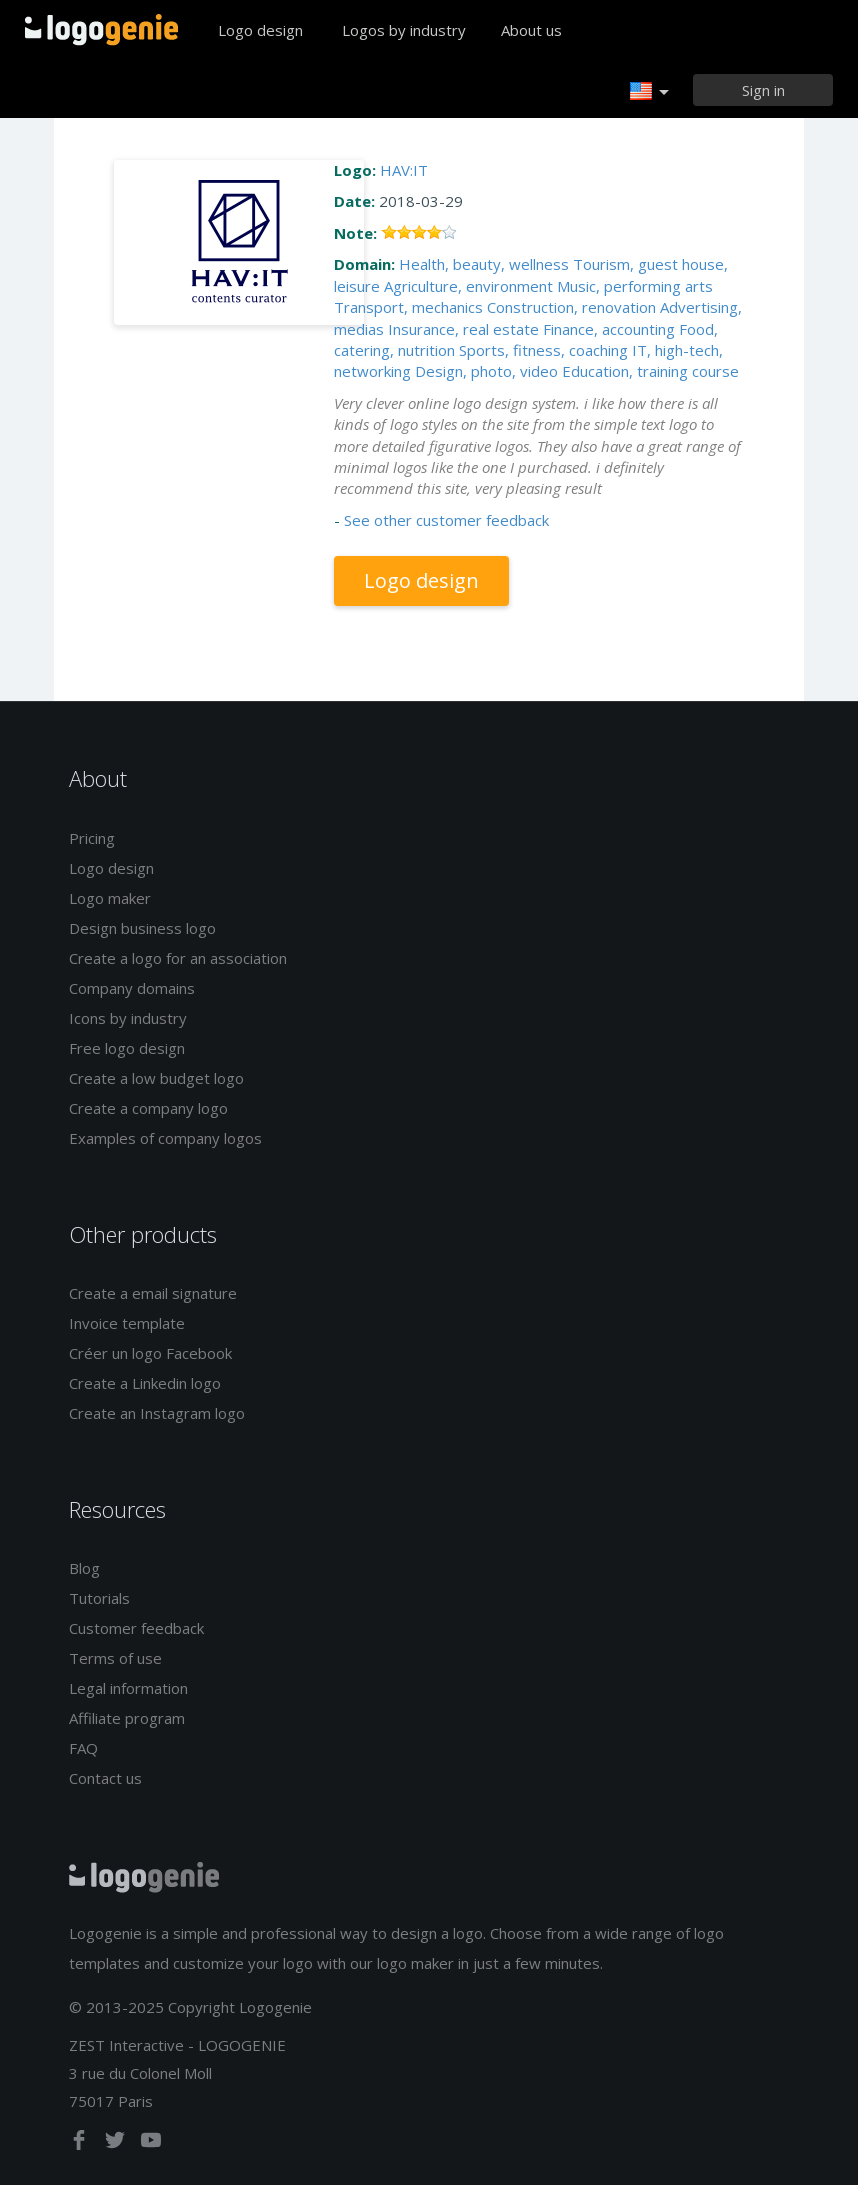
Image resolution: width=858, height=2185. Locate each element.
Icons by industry (128, 1018)
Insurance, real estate (463, 329)
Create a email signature (153, 1293)
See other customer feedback (446, 520)
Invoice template (127, 1323)
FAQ (83, 1748)
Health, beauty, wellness (484, 264)
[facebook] (81, 2144)
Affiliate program (127, 1718)
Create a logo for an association (178, 958)
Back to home (101, 30)
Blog (84, 1568)
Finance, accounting (609, 329)
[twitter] (117, 2144)
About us (531, 30)
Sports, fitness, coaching (543, 350)
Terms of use (115, 1658)
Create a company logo (148, 1108)
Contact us (105, 1778)
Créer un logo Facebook (150, 1353)
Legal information (128, 1688)
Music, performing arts (635, 286)
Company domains (132, 988)
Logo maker (110, 898)
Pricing (92, 838)
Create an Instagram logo (157, 1413)
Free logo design (127, 1048)
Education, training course (650, 371)
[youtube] (151, 2144)
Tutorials (99, 1598)
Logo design (260, 30)
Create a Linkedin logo (145, 1383)
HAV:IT (404, 170)
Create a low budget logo (156, 1078)
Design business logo (142, 928)
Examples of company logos (165, 1138)
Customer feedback (136, 1628)
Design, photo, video (486, 371)
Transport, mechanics (408, 307)
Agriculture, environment (468, 286)
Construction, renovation (571, 307)
